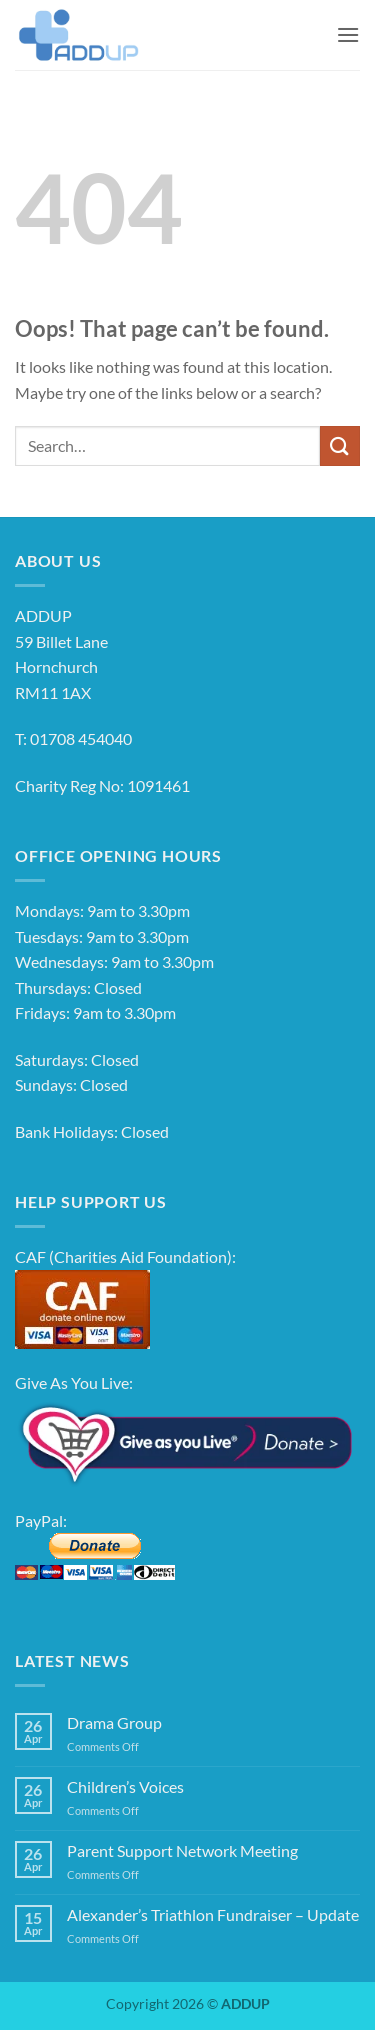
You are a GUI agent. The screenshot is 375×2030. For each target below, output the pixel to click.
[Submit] (340, 445)
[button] (348, 34)
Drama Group (114, 1722)
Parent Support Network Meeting (182, 1850)
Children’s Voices (125, 1786)
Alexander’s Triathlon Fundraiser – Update (213, 1914)
